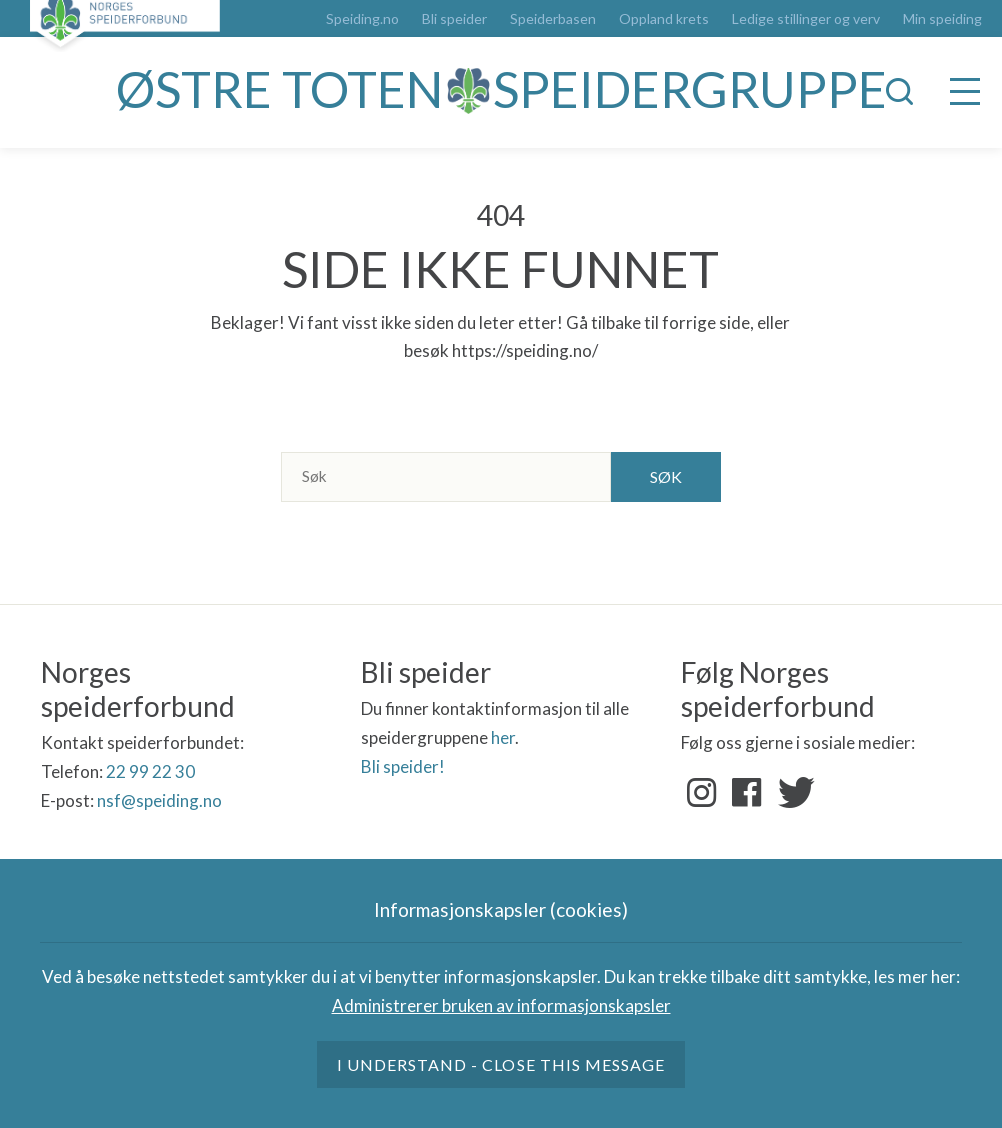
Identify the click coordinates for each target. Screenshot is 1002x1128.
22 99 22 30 (150, 771)
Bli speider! (403, 766)
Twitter (792, 793)
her (503, 737)
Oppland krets (664, 19)
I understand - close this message (501, 1064)
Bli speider (454, 19)
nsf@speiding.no (159, 800)
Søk (666, 476)
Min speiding (942, 19)
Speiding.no (362, 19)
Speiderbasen (553, 19)
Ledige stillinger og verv (806, 19)
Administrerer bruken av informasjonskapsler (501, 1005)
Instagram (702, 793)
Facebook (747, 793)
